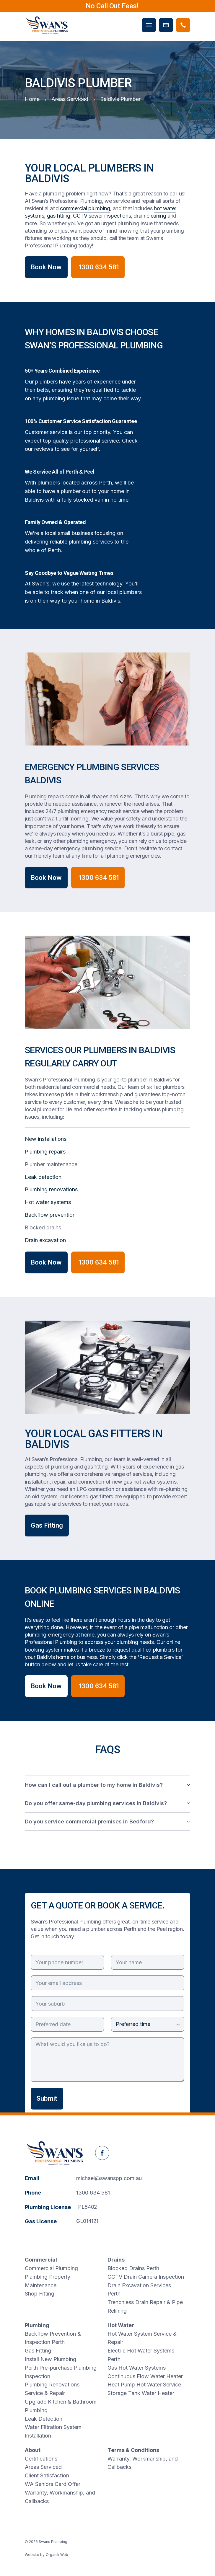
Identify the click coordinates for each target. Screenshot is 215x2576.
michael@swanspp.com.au (109, 2178)
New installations (45, 1139)
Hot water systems (48, 1202)
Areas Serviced (43, 2467)
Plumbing (37, 2325)
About (32, 2450)
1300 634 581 (93, 2193)
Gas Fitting (47, 1525)
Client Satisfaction (47, 2475)
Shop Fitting (39, 2293)
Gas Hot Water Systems (137, 2368)
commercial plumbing (85, 208)
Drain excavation (45, 1240)
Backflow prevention (50, 1215)
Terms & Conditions (133, 2450)
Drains (116, 2260)
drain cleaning (149, 216)
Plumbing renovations (51, 1189)
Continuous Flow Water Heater (145, 2376)
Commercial (41, 2260)
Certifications (41, 2459)
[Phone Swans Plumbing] (183, 25)
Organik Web (57, 2554)
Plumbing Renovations (52, 2384)
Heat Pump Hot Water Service (144, 2384)
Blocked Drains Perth (133, 2268)
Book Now (46, 267)
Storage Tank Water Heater (141, 2393)
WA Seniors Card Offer (52, 2484)
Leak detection (43, 1177)
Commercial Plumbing (51, 2268)
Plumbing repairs (45, 1151)
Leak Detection (43, 2419)
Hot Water (121, 2325)
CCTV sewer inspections (102, 216)
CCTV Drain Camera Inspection (146, 2277)
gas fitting (58, 216)
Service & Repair (45, 2393)
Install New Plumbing (50, 2359)
